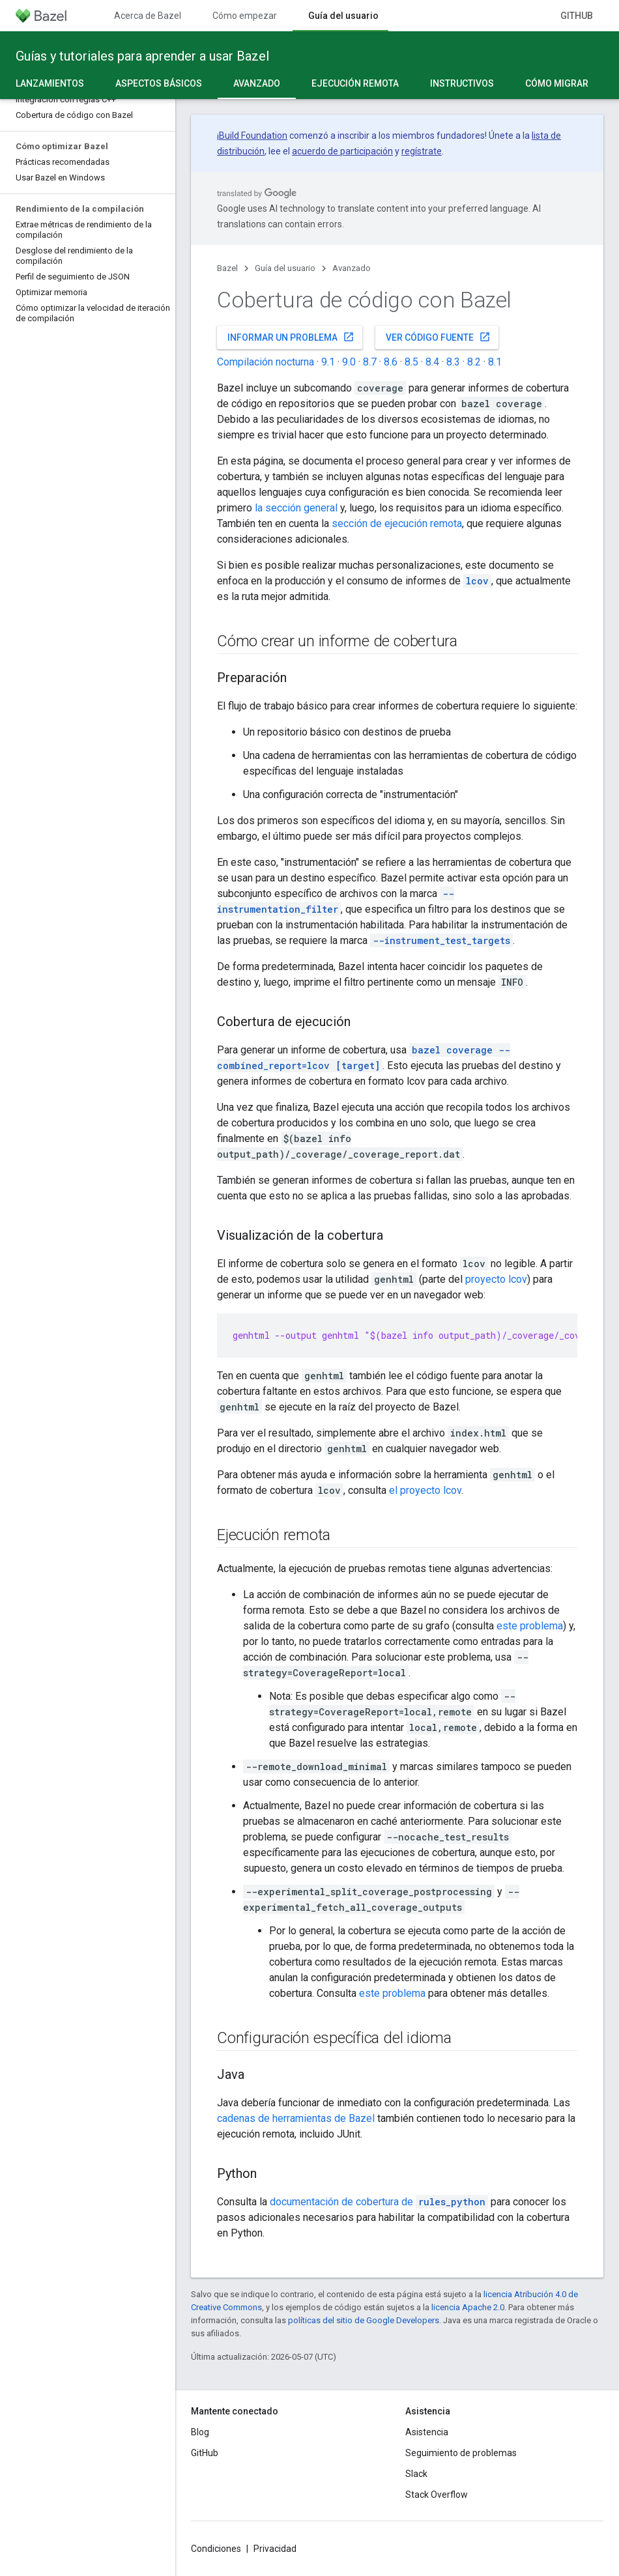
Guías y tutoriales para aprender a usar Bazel (142, 56)
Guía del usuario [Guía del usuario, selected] (343, 15)
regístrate (421, 151)
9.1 (328, 362)
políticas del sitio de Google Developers (363, 2320)
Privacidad (274, 2548)
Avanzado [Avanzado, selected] (256, 83)
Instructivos (462, 83)
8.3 (453, 362)
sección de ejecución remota (397, 523)
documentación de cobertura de (379, 2202)
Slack (416, 2474)
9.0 (349, 362)
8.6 (390, 362)
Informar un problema (290, 337)
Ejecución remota (355, 83)
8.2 (474, 362)
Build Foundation (253, 135)
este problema (530, 1626)
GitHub (576, 15)
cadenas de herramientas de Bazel (296, 2118)
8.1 (495, 362)
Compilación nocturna (265, 362)
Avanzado (351, 268)
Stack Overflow (436, 2494)
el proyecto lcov (425, 1490)
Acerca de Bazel (147, 15)
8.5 (411, 362)
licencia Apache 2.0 (467, 2307)
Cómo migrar (556, 83)
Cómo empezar (244, 15)
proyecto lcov (496, 1279)
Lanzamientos (50, 83)
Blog (200, 2432)
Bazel (227, 268)
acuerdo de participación (342, 151)
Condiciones (216, 2548)
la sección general (296, 508)
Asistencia (426, 2432)
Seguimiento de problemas (461, 2453)
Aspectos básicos (158, 83)
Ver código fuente (438, 337)
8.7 (370, 362)
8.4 (432, 362)
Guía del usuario (285, 268)
